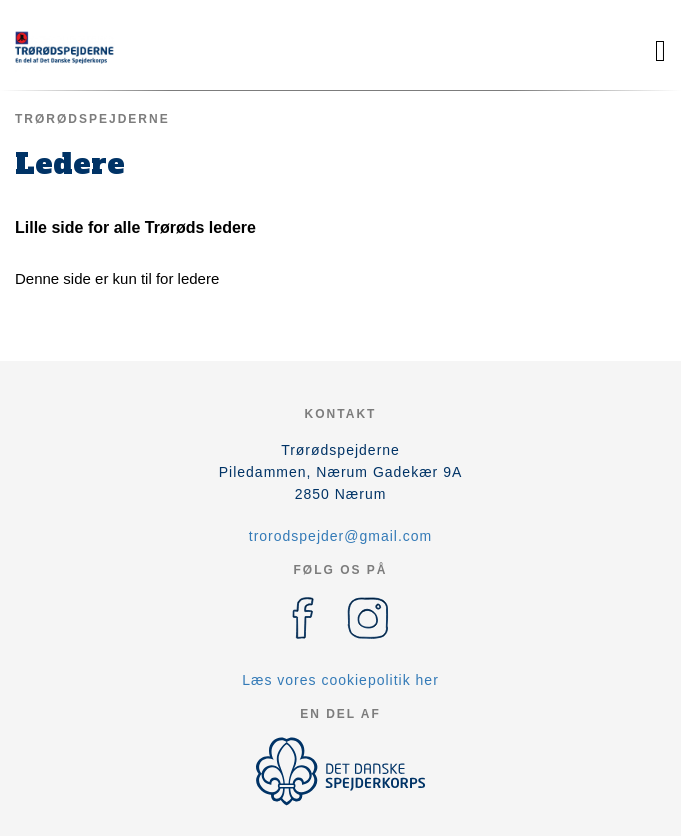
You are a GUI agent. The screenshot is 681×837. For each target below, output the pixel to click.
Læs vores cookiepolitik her (340, 680)
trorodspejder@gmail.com (341, 536)
